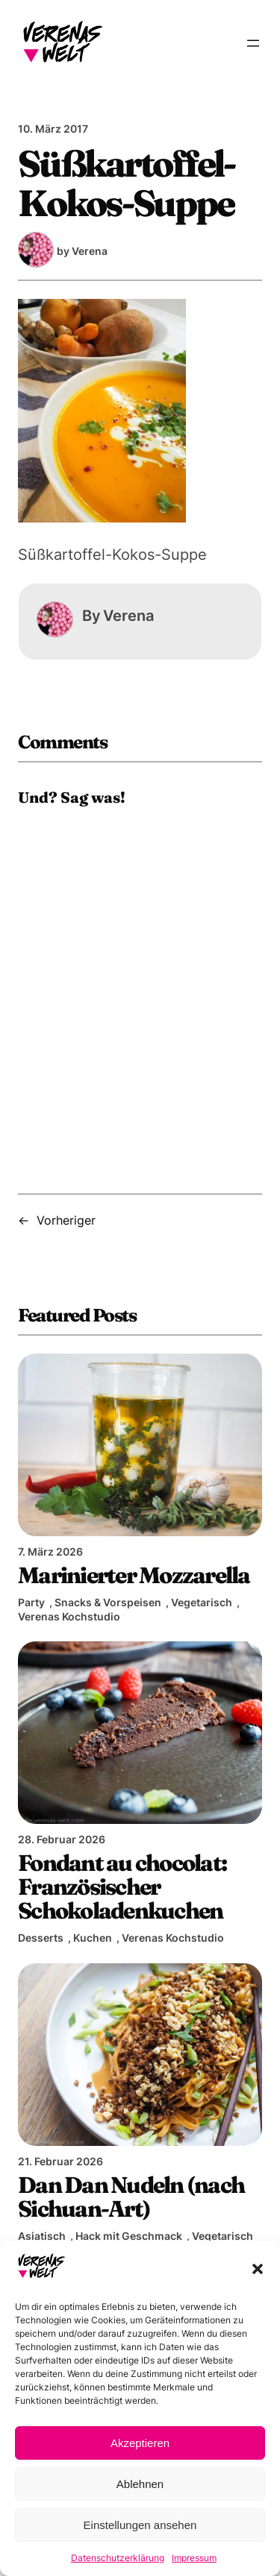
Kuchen (92, 1937)
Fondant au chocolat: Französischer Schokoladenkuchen (122, 1886)
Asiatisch (42, 2235)
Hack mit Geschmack (128, 2235)
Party (31, 1602)
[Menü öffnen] (253, 43)
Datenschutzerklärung (117, 2557)
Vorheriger (66, 1220)
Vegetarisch (201, 1602)
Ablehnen (140, 2484)
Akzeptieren (140, 2443)
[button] (257, 2268)
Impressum (194, 2557)
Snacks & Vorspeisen (108, 1602)
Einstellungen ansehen (140, 2525)
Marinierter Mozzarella (134, 1575)
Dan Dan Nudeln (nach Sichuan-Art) (131, 2196)
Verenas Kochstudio (69, 1616)
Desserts (40, 1937)
